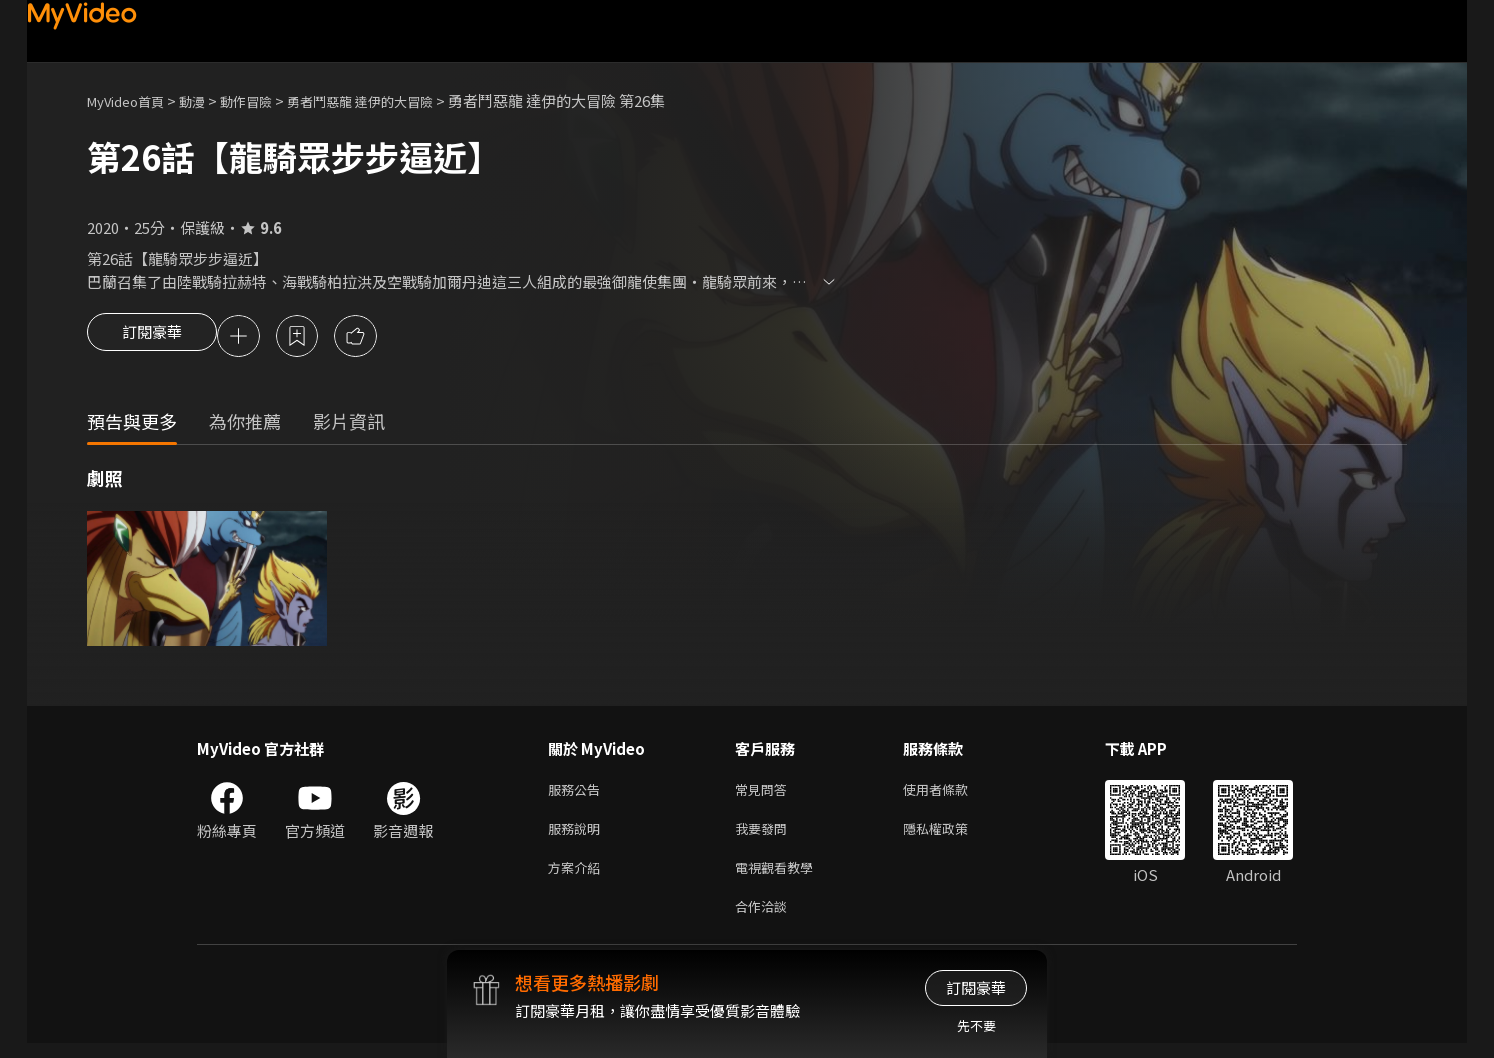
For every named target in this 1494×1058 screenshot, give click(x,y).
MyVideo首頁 (132, 100)
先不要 (976, 1025)
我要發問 (765, 835)
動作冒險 (268, 100)
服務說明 (578, 835)
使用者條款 (952, 793)
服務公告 (578, 793)
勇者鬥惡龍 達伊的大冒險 (397, 100)
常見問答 (765, 793)
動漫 (208, 100)
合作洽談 (765, 919)
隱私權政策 (952, 835)
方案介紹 (578, 877)
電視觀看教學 (780, 877)
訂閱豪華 (152, 338)
